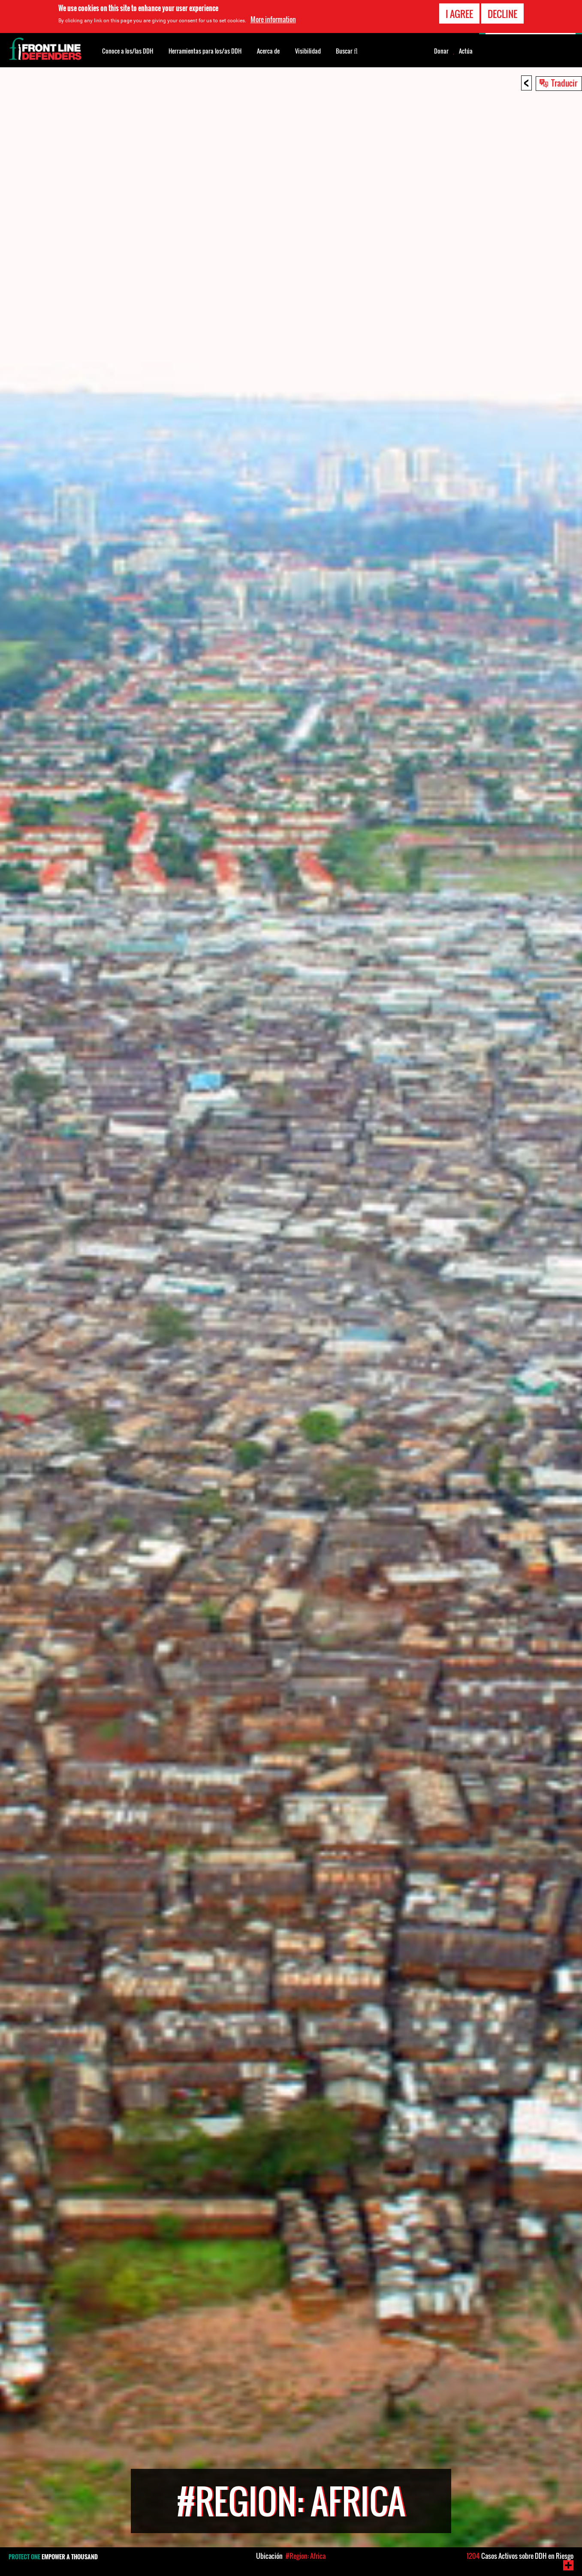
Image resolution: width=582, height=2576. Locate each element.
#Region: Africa (306, 2556)
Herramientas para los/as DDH (205, 50)
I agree (459, 14)
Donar (441, 51)
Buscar (347, 50)
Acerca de (268, 50)
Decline (502, 14)
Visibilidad (308, 50)
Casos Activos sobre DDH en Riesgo (520, 2556)
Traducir (564, 83)
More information (273, 19)
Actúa (466, 51)
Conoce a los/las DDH (127, 50)
